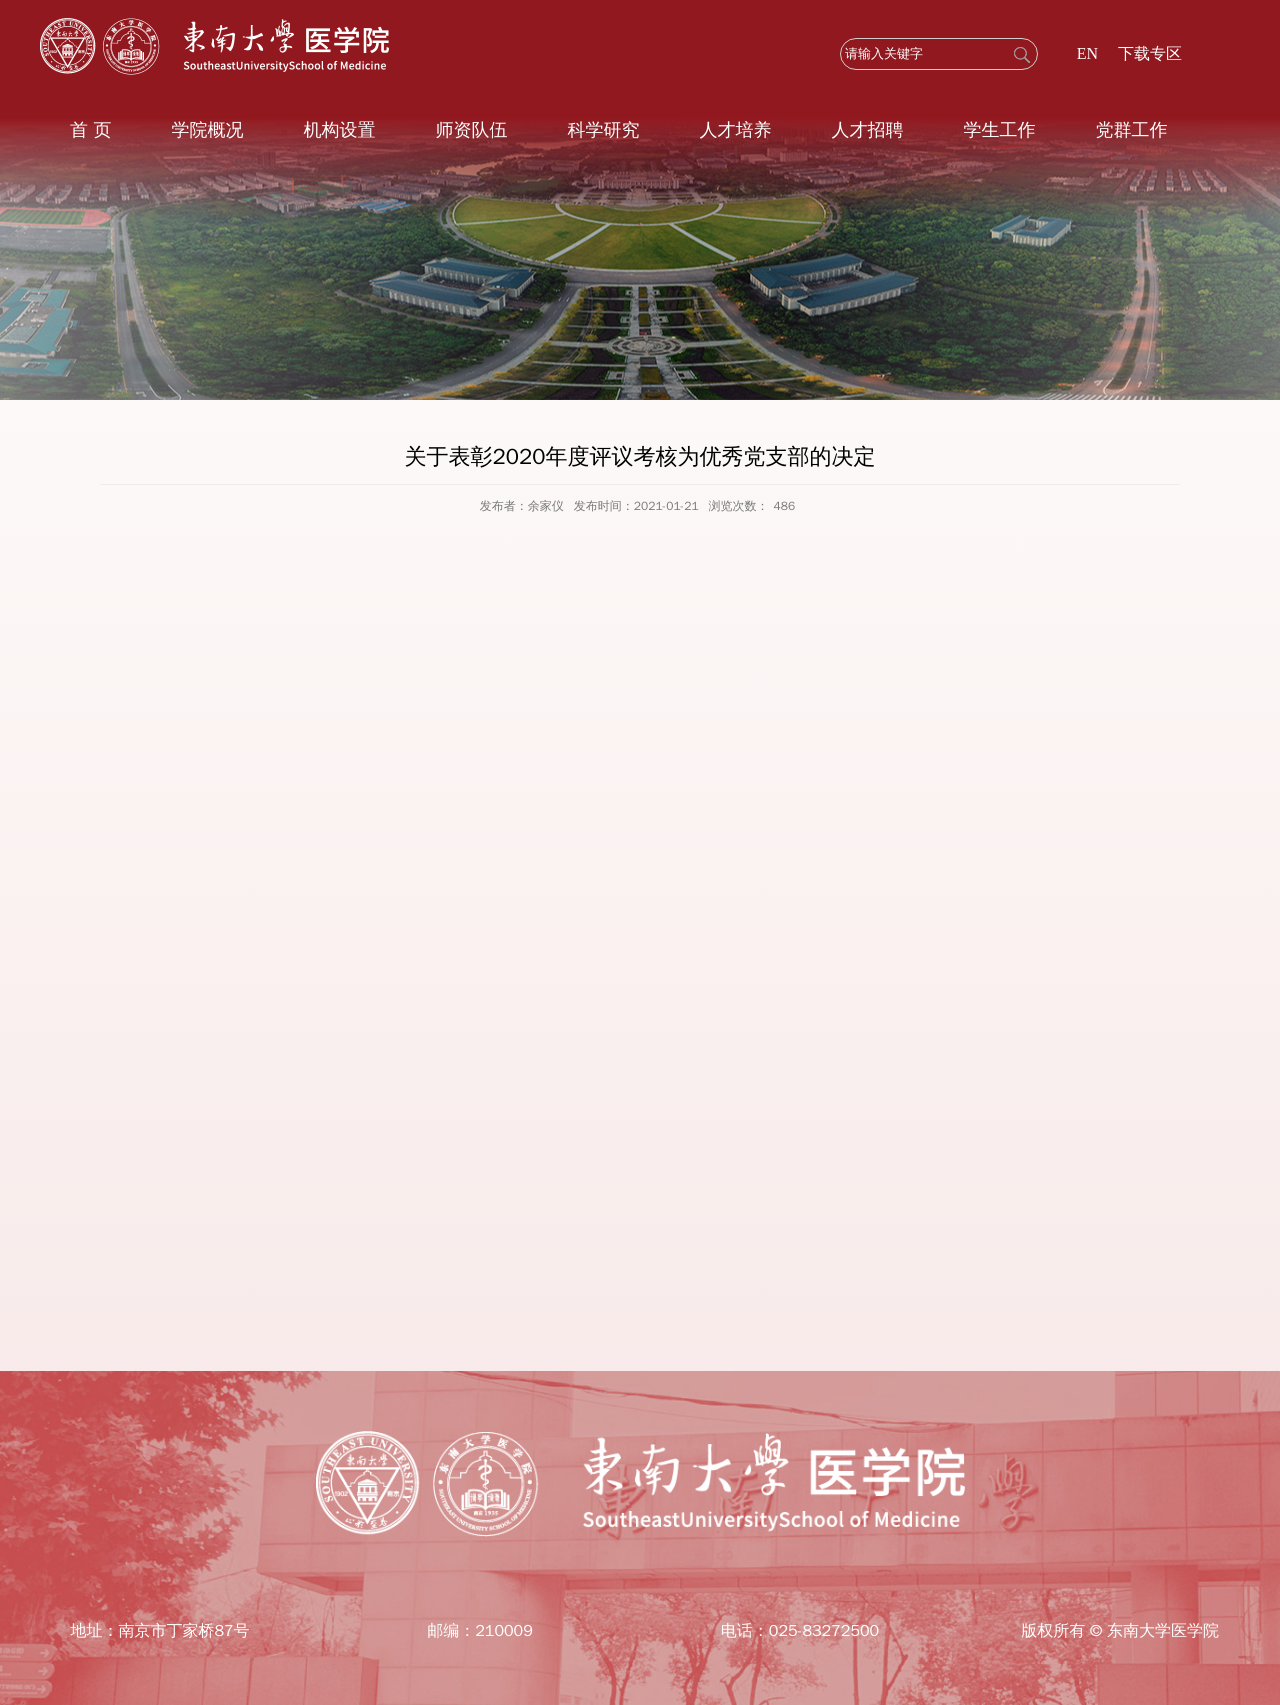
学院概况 (207, 130)
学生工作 (999, 130)
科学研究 (603, 130)
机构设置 (339, 130)
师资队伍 (471, 130)
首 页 (90, 130)
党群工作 (1131, 130)
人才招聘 (867, 130)
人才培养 (735, 130)
